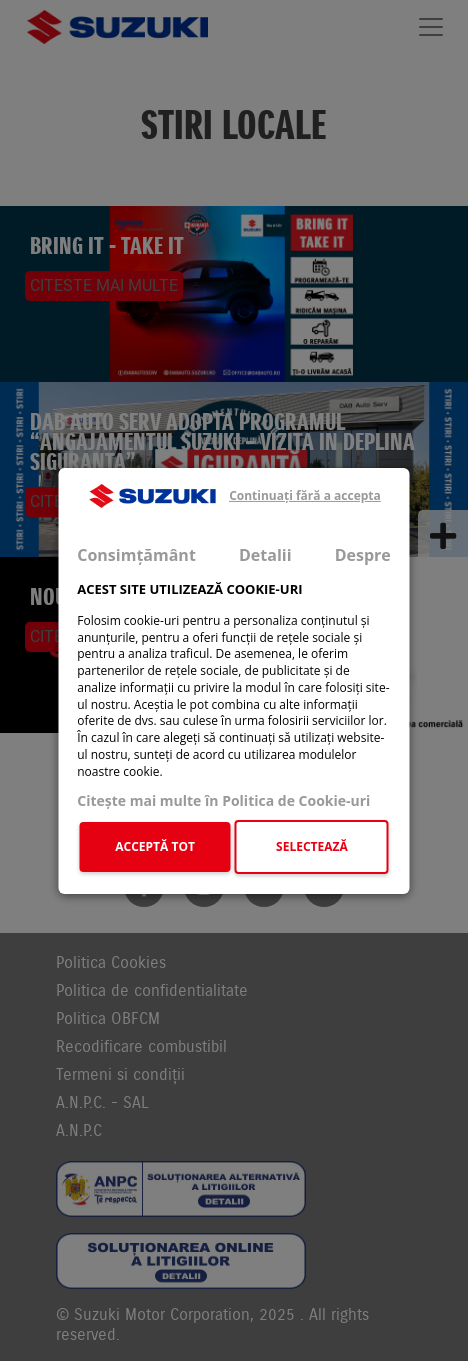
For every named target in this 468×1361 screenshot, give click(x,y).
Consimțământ (136, 554)
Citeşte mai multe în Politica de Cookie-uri (223, 800)
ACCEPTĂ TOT (155, 846)
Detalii (265, 554)
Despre (363, 554)
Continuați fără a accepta (305, 495)
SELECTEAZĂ (312, 846)
